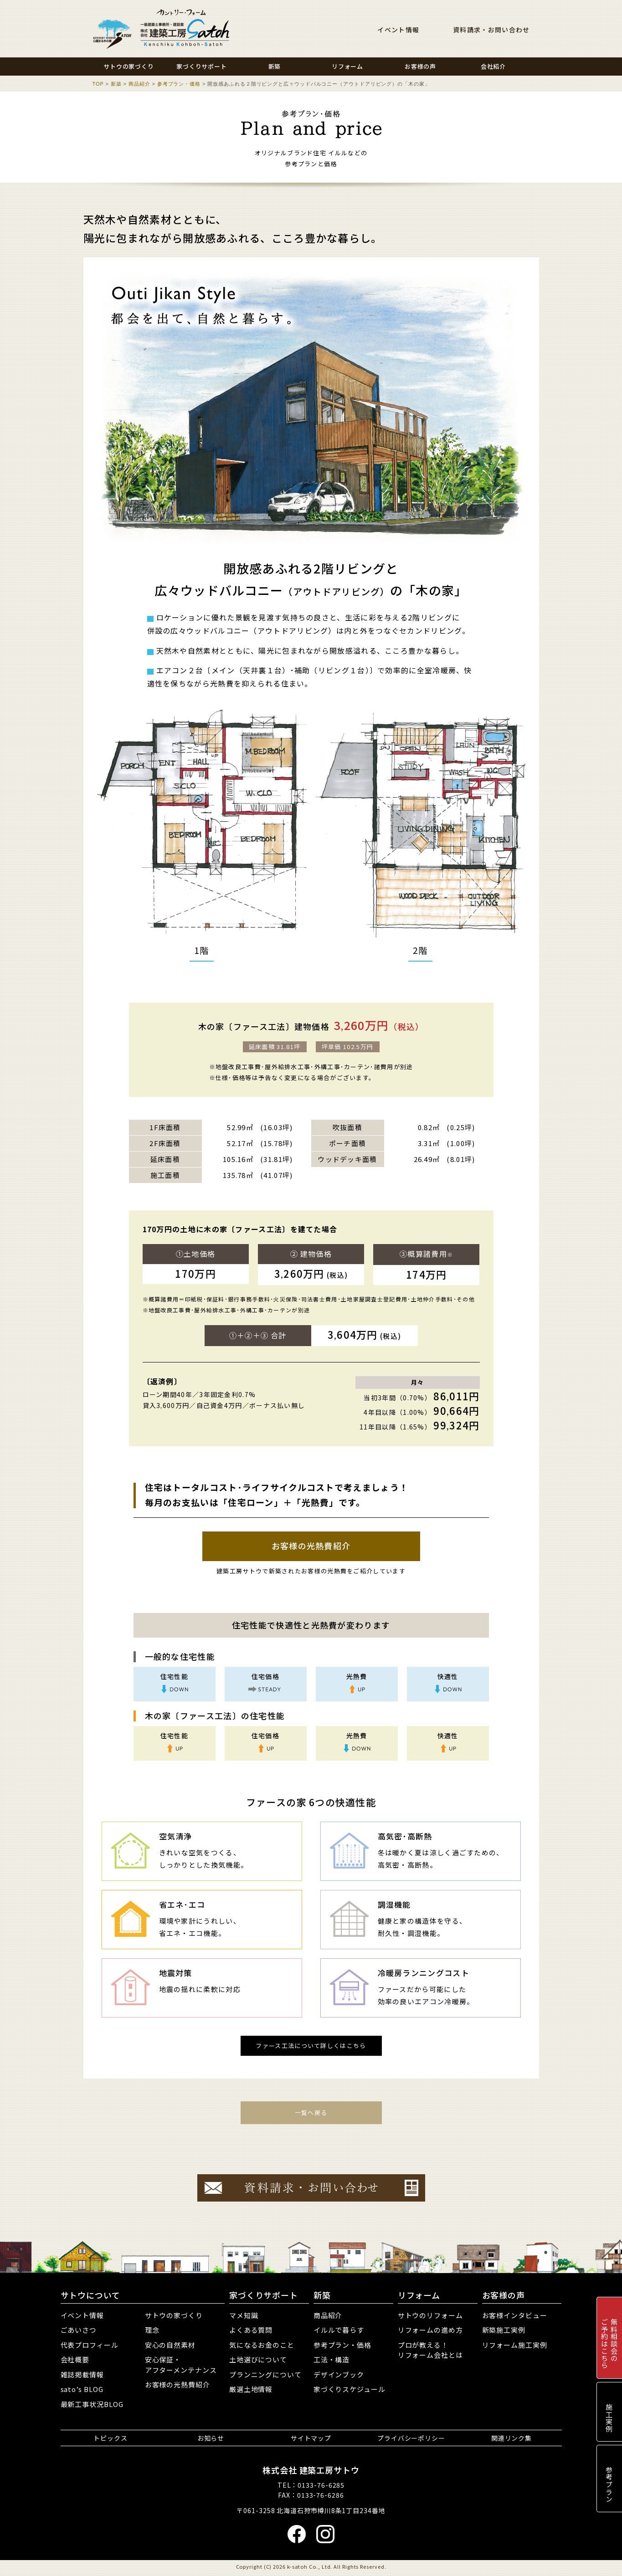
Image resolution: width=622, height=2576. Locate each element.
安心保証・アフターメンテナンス (181, 2365)
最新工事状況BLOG (92, 2404)
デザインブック (339, 2374)
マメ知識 (243, 2315)
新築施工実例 (503, 2330)
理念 (152, 2330)
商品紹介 (139, 84)
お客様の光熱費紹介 (311, 1546)
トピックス (110, 2438)
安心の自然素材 (170, 2345)
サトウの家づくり (174, 2315)
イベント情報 (398, 29)
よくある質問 (250, 2330)
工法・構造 (332, 2359)
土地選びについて (258, 2359)
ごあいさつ (79, 2330)
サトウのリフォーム (430, 2315)
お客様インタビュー (514, 2315)
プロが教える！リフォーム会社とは (430, 2350)
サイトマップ (311, 2438)
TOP (98, 84)
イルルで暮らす (339, 2330)
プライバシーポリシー (411, 2438)
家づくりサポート (263, 2295)
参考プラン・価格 (178, 84)
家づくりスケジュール (350, 2389)
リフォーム (419, 2295)
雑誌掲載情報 (82, 2374)
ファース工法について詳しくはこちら (311, 2045)
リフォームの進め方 (430, 2330)
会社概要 (75, 2359)
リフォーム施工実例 (514, 2345)
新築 (116, 84)
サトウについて (90, 2295)
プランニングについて (265, 2374)
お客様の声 (503, 2295)
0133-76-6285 (321, 2484)
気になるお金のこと (261, 2345)
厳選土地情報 (250, 2389)
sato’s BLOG (82, 2389)
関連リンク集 (511, 2438)
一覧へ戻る (311, 2112)
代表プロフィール (89, 2345)
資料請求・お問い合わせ (491, 29)
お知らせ (211, 2438)
